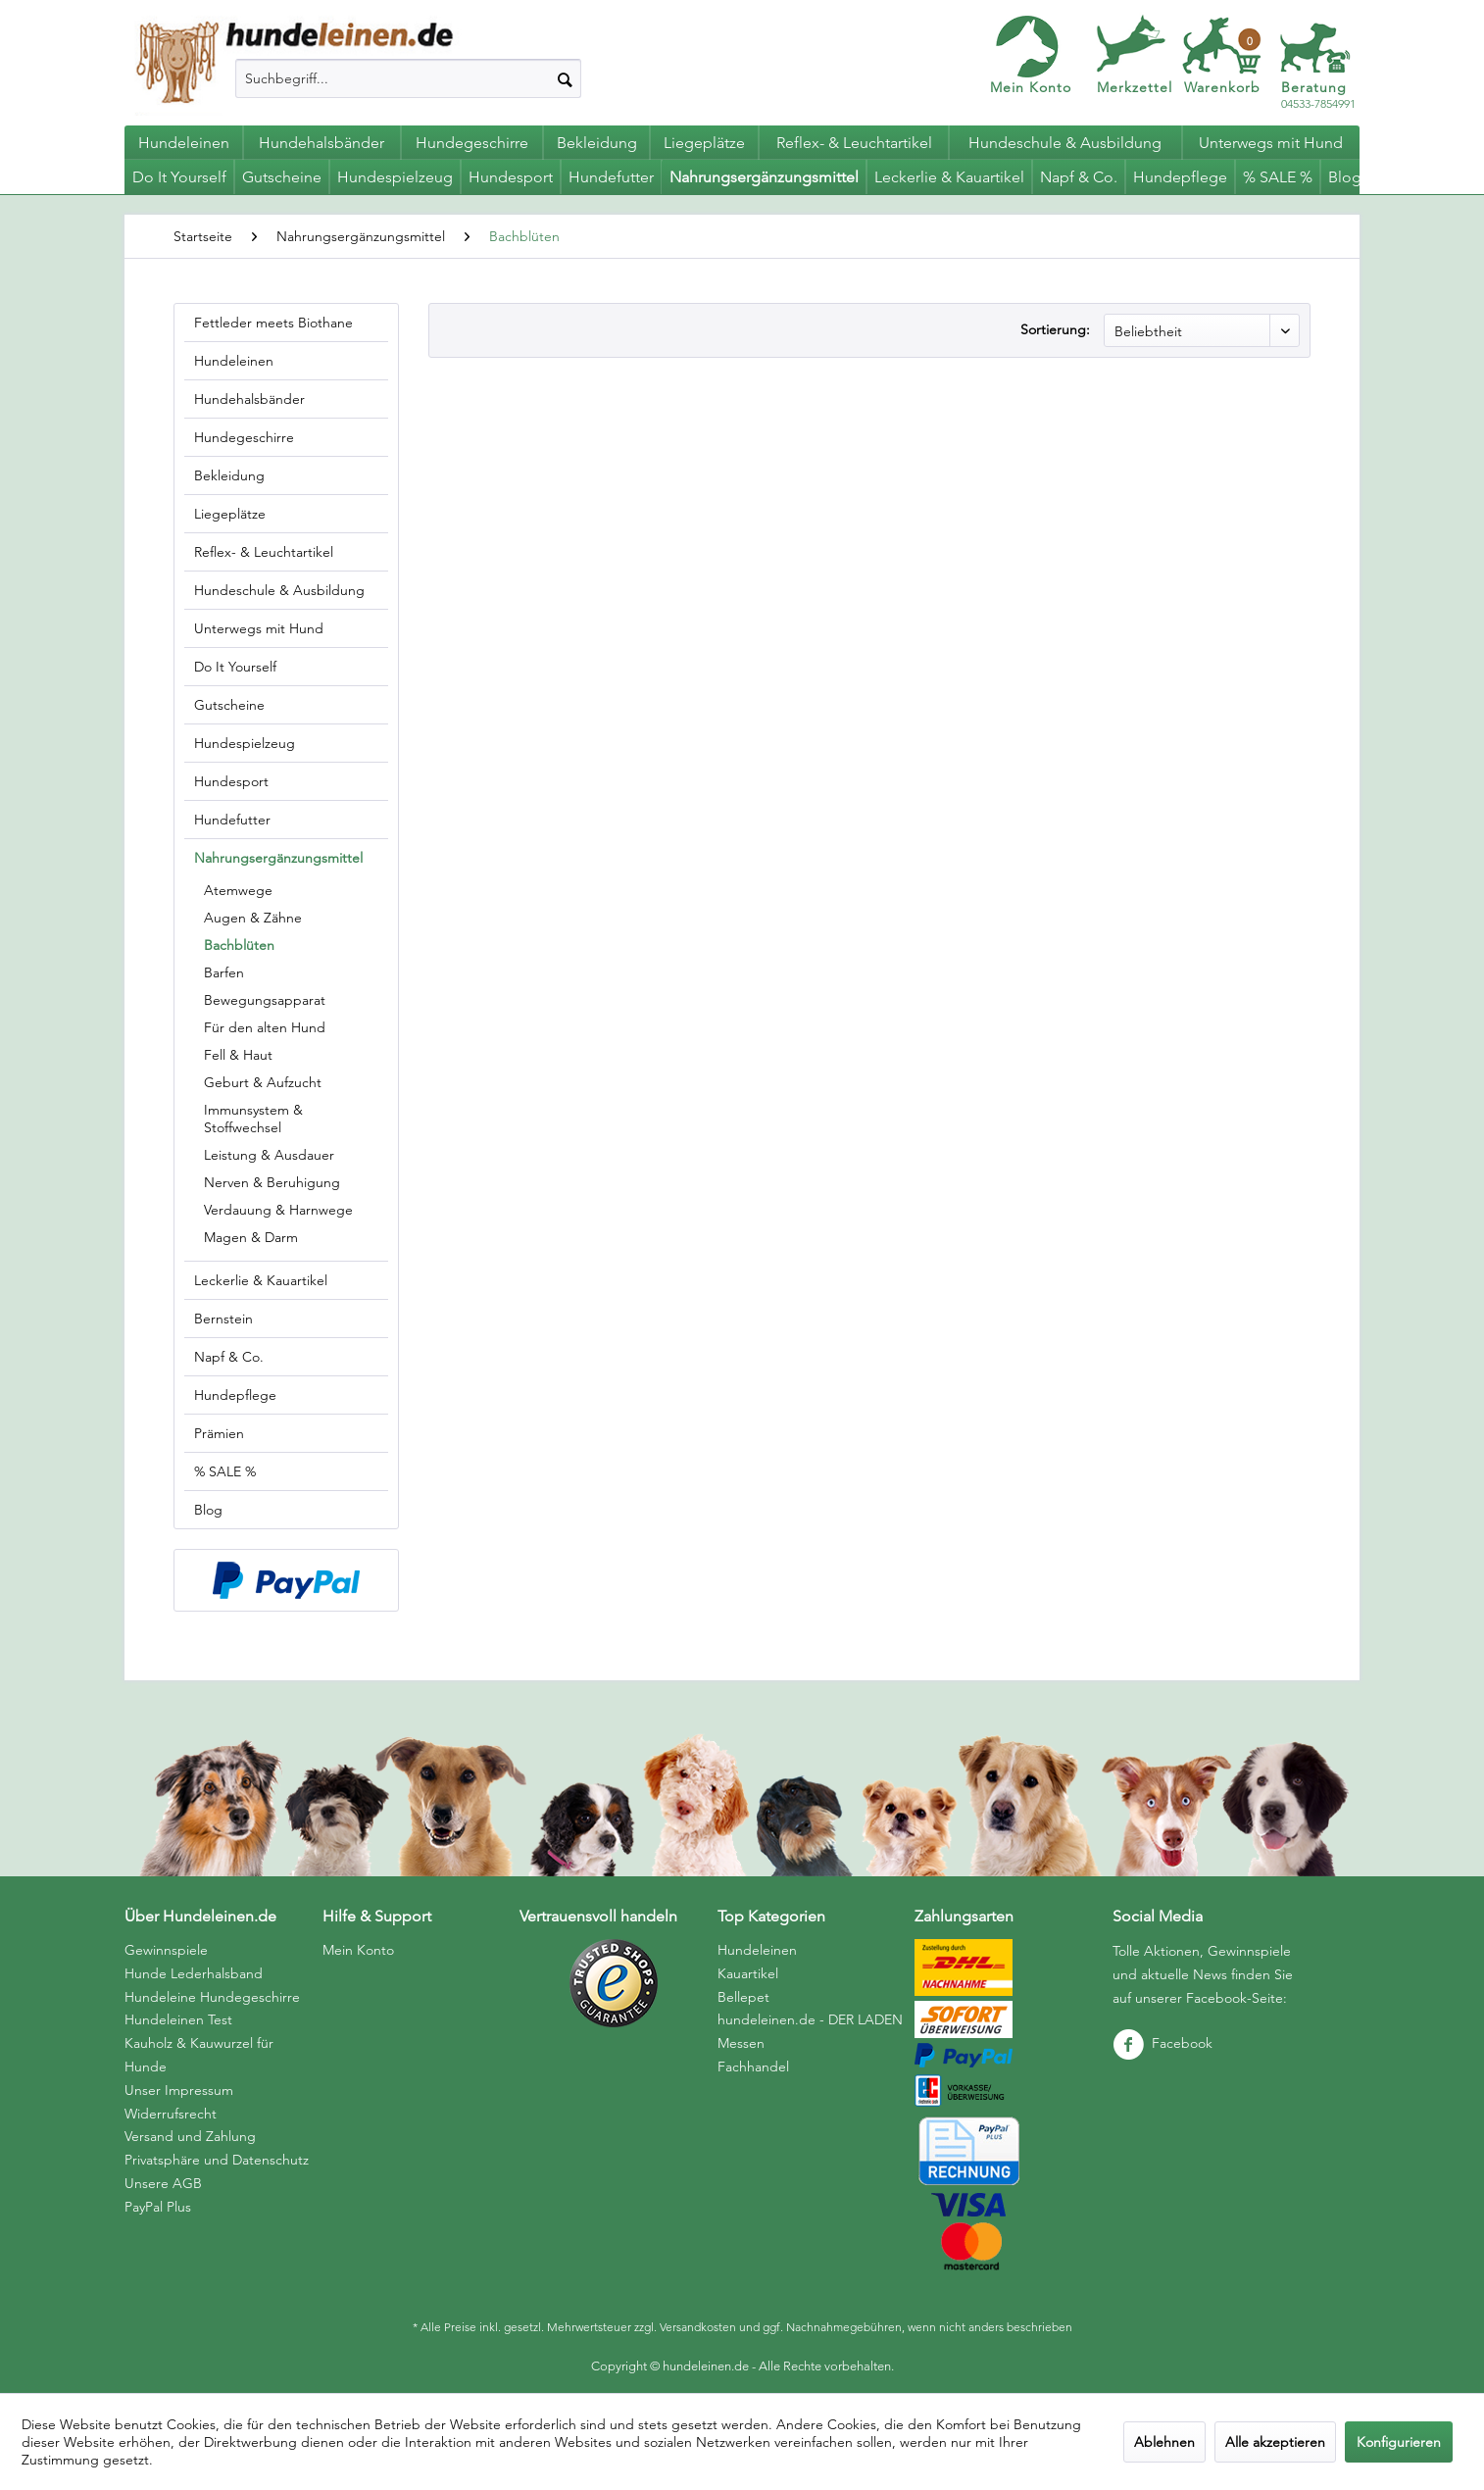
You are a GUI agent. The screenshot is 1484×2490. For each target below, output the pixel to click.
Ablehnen (1164, 2442)
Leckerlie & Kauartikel (260, 1280)
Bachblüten (239, 945)
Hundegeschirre (244, 437)
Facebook (1162, 2043)
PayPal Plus (157, 2207)
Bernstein (223, 1318)
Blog (208, 1510)
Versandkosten (698, 2326)
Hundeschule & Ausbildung (279, 590)
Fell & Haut (238, 1055)
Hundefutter (232, 819)
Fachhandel (753, 2066)
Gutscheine (229, 705)
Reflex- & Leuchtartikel (263, 552)
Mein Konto (1030, 87)
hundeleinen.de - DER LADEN (810, 2019)
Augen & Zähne (253, 917)
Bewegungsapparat (264, 1000)
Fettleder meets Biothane (273, 322)
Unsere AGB (163, 2183)
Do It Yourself (235, 666)
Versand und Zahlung (190, 2136)
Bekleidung (229, 475)
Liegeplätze (230, 514)
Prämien (219, 1433)
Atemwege (238, 890)
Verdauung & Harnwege (278, 1210)
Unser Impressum (178, 2090)
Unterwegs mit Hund (258, 628)
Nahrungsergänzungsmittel (278, 858)
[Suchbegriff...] (408, 78)
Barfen (224, 972)
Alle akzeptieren (1275, 2442)
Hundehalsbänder (249, 399)
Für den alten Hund (264, 1027)
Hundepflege (235, 1395)
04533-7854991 (1318, 95)
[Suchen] (564, 78)
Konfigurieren (1399, 2442)
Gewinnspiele (166, 1950)
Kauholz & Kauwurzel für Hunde (198, 2054)
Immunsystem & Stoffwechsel (253, 1118)
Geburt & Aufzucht (263, 1082)
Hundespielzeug (244, 743)
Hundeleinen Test (178, 2019)
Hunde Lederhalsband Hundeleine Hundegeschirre (212, 1985)
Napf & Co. (229, 1357)
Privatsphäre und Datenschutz (216, 2159)
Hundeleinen (233, 361)
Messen (741, 2043)
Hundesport (231, 781)
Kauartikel (747, 1973)
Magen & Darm (251, 1237)
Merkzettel (1134, 87)
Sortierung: (1055, 329)
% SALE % (225, 1471)
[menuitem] (408, 78)
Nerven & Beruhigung (272, 1182)
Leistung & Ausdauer (269, 1155)
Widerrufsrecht (170, 2113)
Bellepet (743, 1997)
